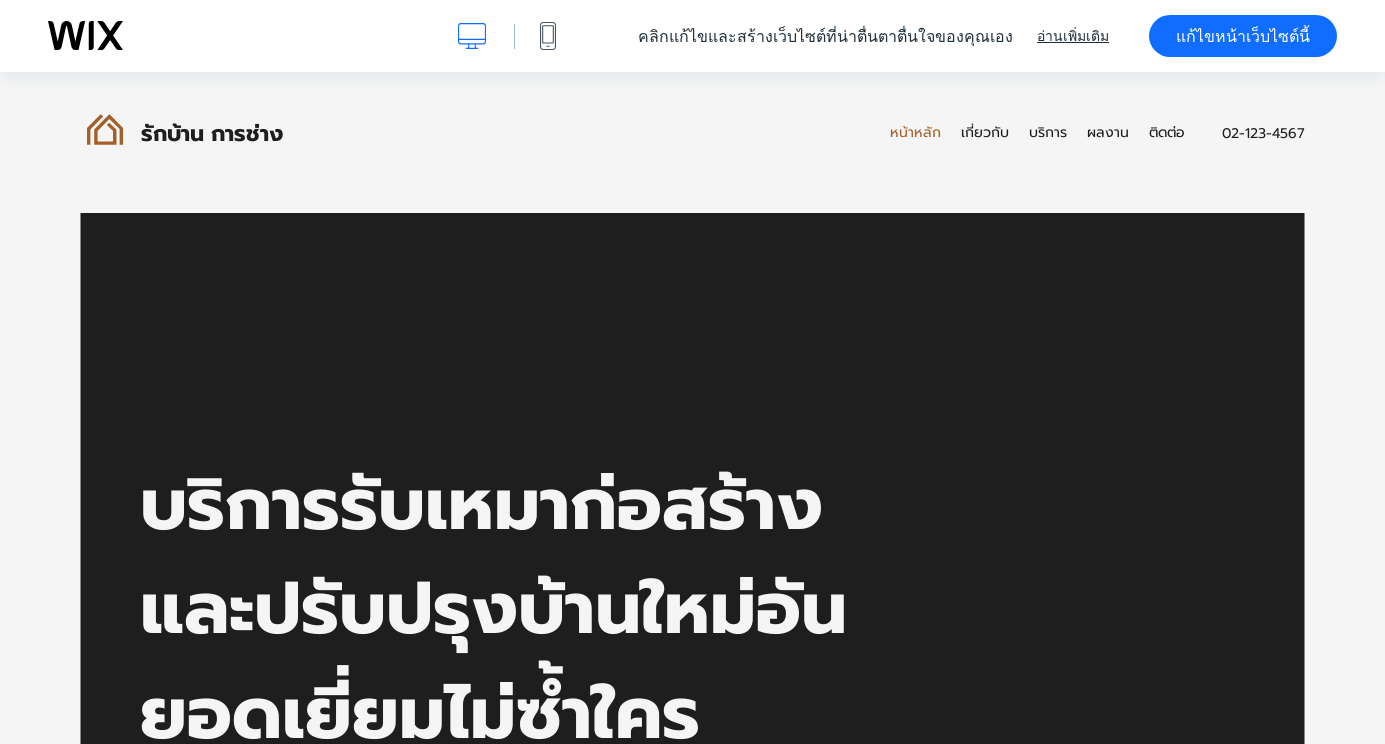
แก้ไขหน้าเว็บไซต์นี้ (1243, 36)
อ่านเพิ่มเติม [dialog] (1073, 36)
